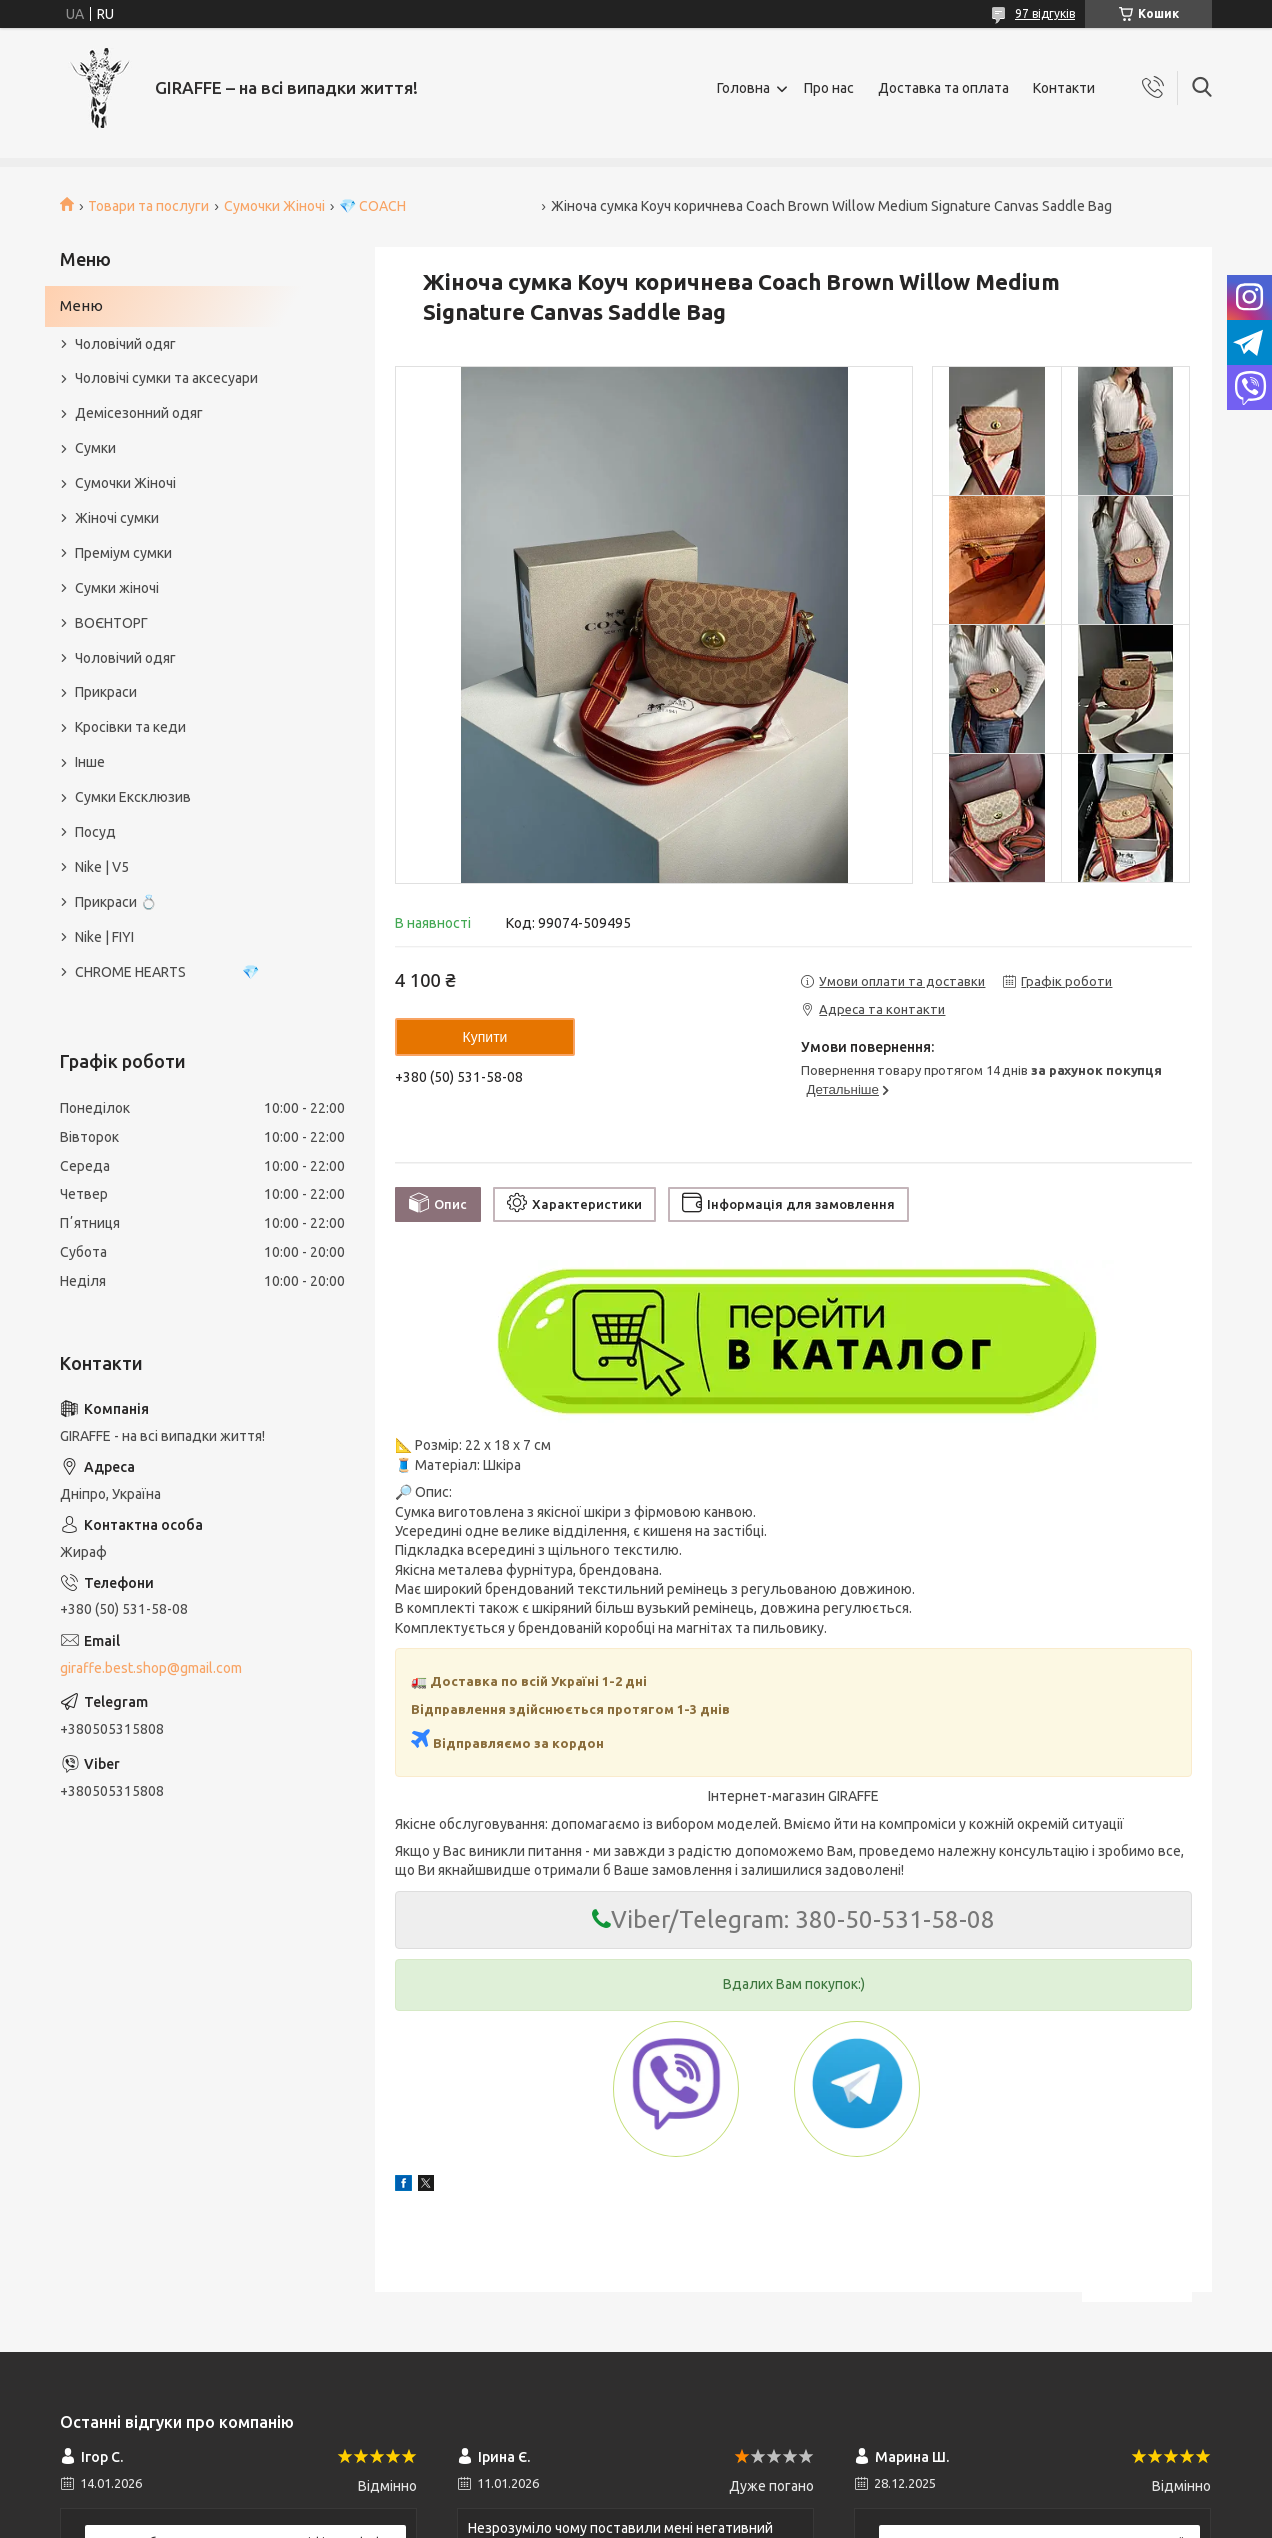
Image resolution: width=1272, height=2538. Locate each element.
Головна (743, 88)
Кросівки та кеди (130, 727)
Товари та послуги (148, 206)
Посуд (95, 832)
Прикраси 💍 (116, 902)
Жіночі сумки (117, 518)
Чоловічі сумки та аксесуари (166, 378)
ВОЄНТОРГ (111, 623)
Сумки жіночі (117, 588)
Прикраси (106, 692)
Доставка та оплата (943, 88)
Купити (485, 1037)
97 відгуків (1045, 13)
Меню (81, 305)
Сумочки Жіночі (274, 206)
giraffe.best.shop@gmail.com (151, 1668)
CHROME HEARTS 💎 (167, 972)
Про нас (829, 88)
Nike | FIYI (104, 937)
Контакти (1064, 88)
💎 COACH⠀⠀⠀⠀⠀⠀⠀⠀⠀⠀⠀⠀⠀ (437, 206)
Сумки (95, 448)
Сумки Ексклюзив (133, 797)
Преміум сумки (123, 553)
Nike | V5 (102, 867)
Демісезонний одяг (139, 413)
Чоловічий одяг (125, 344)
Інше (90, 762)
